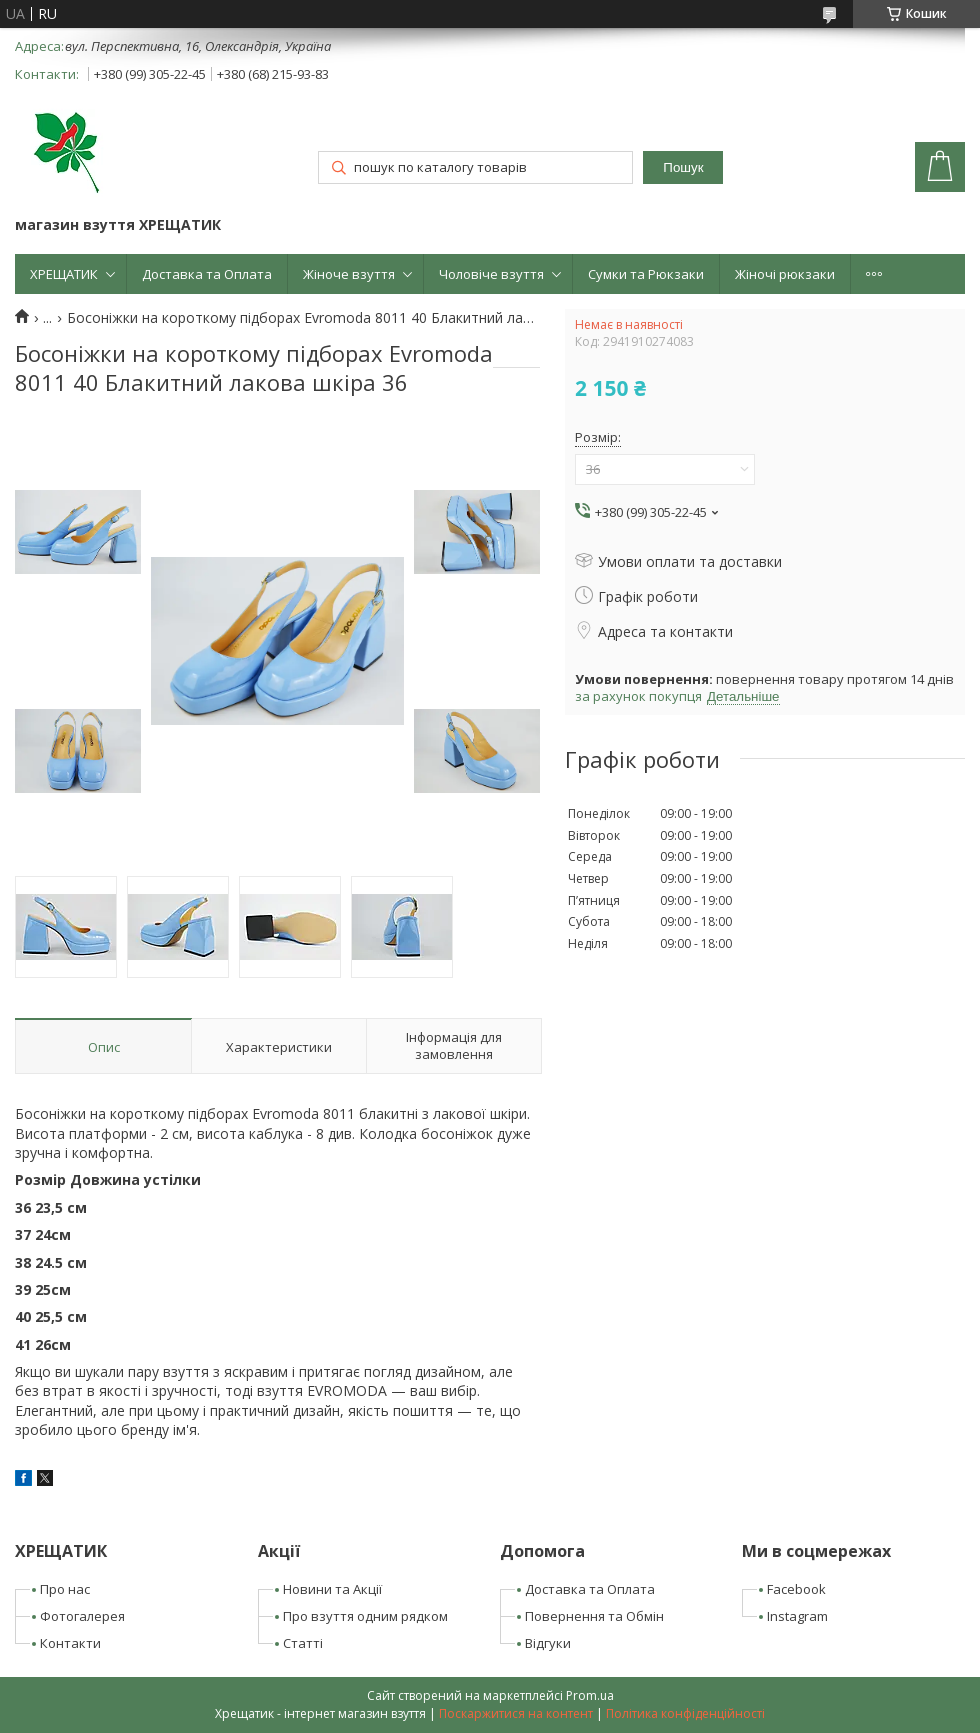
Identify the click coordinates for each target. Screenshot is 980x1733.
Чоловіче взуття (491, 274)
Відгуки (548, 1643)
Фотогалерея (82, 1616)
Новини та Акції (332, 1589)
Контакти (70, 1643)
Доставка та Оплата (207, 274)
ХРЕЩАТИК (64, 274)
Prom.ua (590, 1695)
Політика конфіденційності (685, 1713)
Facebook (796, 1589)
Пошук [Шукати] (683, 167)
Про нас (65, 1589)
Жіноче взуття (349, 274)
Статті (303, 1643)
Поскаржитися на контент (516, 1713)
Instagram (797, 1616)
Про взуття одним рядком (365, 1616)
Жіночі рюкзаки (785, 274)
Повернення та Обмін (594, 1616)
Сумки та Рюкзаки (646, 274)
